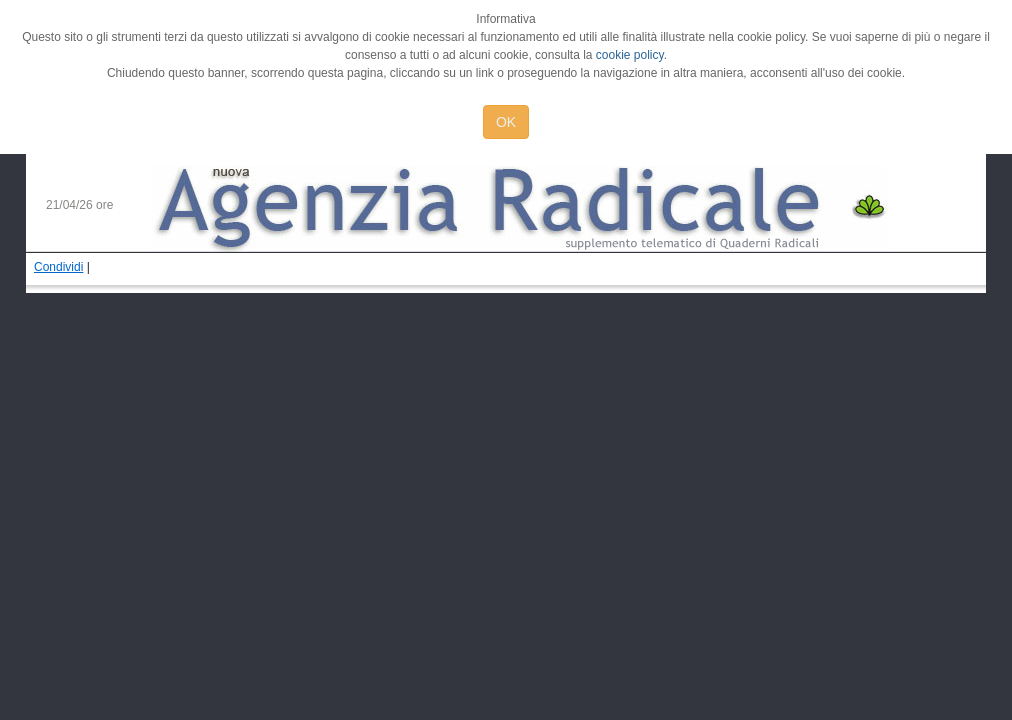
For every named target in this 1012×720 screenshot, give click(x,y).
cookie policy (630, 55)
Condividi (58, 267)
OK (506, 122)
